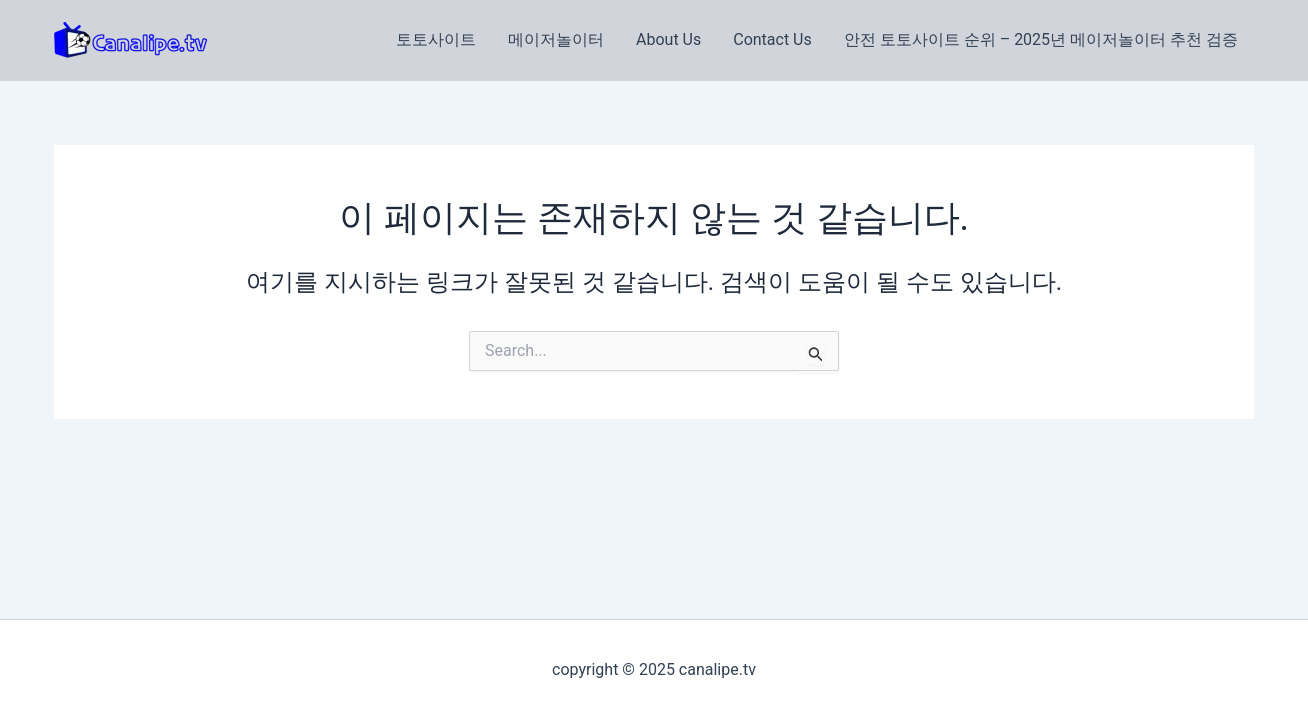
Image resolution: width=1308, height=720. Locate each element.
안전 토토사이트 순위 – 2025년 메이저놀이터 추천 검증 (1041, 39)
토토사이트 (436, 39)
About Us (668, 39)
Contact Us (772, 39)
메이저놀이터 (556, 39)
